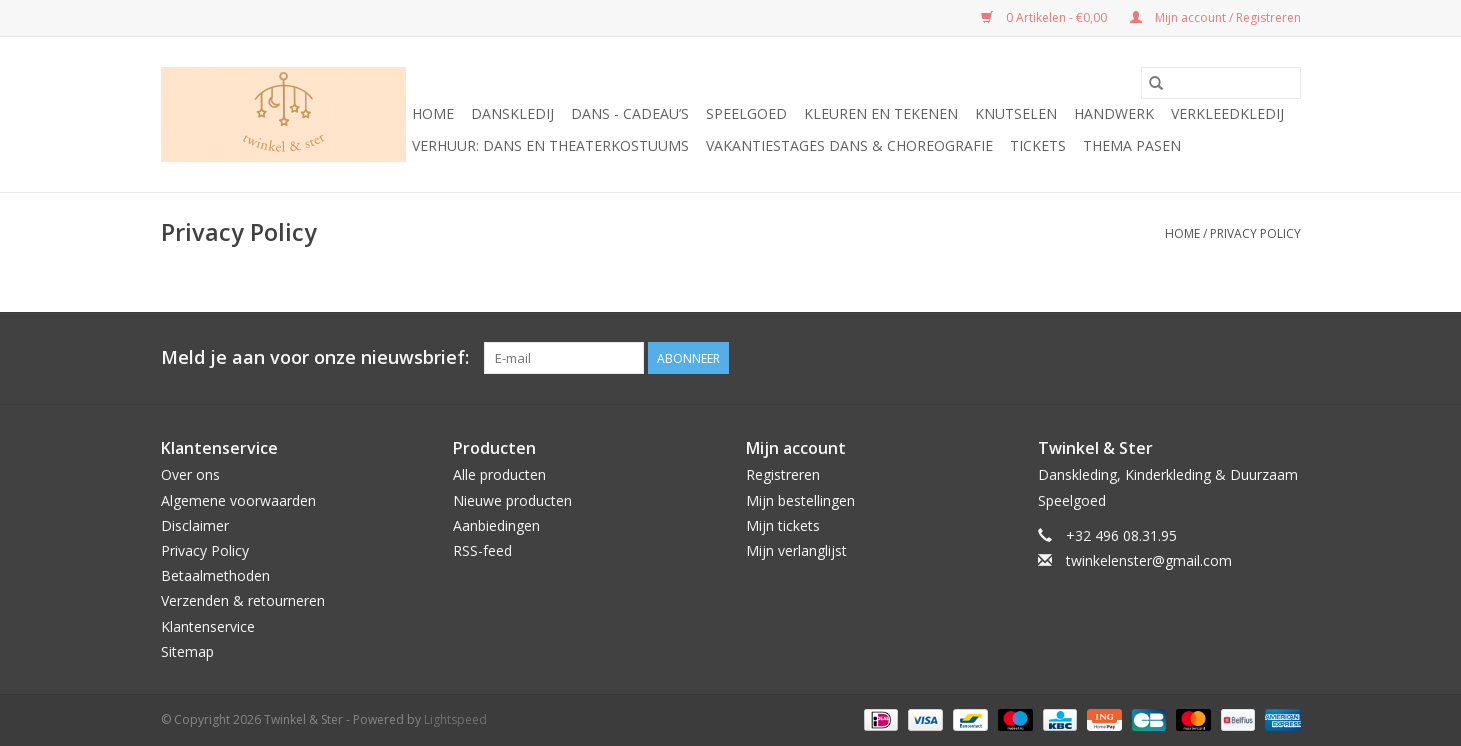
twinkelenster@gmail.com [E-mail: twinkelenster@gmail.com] (1149, 560)
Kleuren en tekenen (881, 113)
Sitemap (187, 651)
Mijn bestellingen (800, 500)
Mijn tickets (783, 525)
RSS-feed (482, 550)
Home (433, 113)
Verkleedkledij (1227, 113)
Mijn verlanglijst (796, 550)
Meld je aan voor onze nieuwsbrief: (315, 357)
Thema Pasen (1132, 145)
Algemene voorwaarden (238, 500)
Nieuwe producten (512, 500)
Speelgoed (746, 113)
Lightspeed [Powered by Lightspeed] (455, 719)
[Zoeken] (1221, 83)
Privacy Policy (1255, 233)
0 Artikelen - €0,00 (1045, 17)
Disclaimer (195, 525)
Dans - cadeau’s (630, 113)
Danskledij (512, 113)
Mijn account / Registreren (1215, 17)
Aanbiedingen (496, 525)
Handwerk (1114, 113)
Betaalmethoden (215, 575)
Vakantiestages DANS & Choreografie (849, 145)
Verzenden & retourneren (243, 600)
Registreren (783, 474)
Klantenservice (208, 626)
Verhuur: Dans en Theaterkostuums (550, 145)
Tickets (1038, 145)
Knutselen (1016, 113)
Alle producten (499, 474)
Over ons (190, 474)
